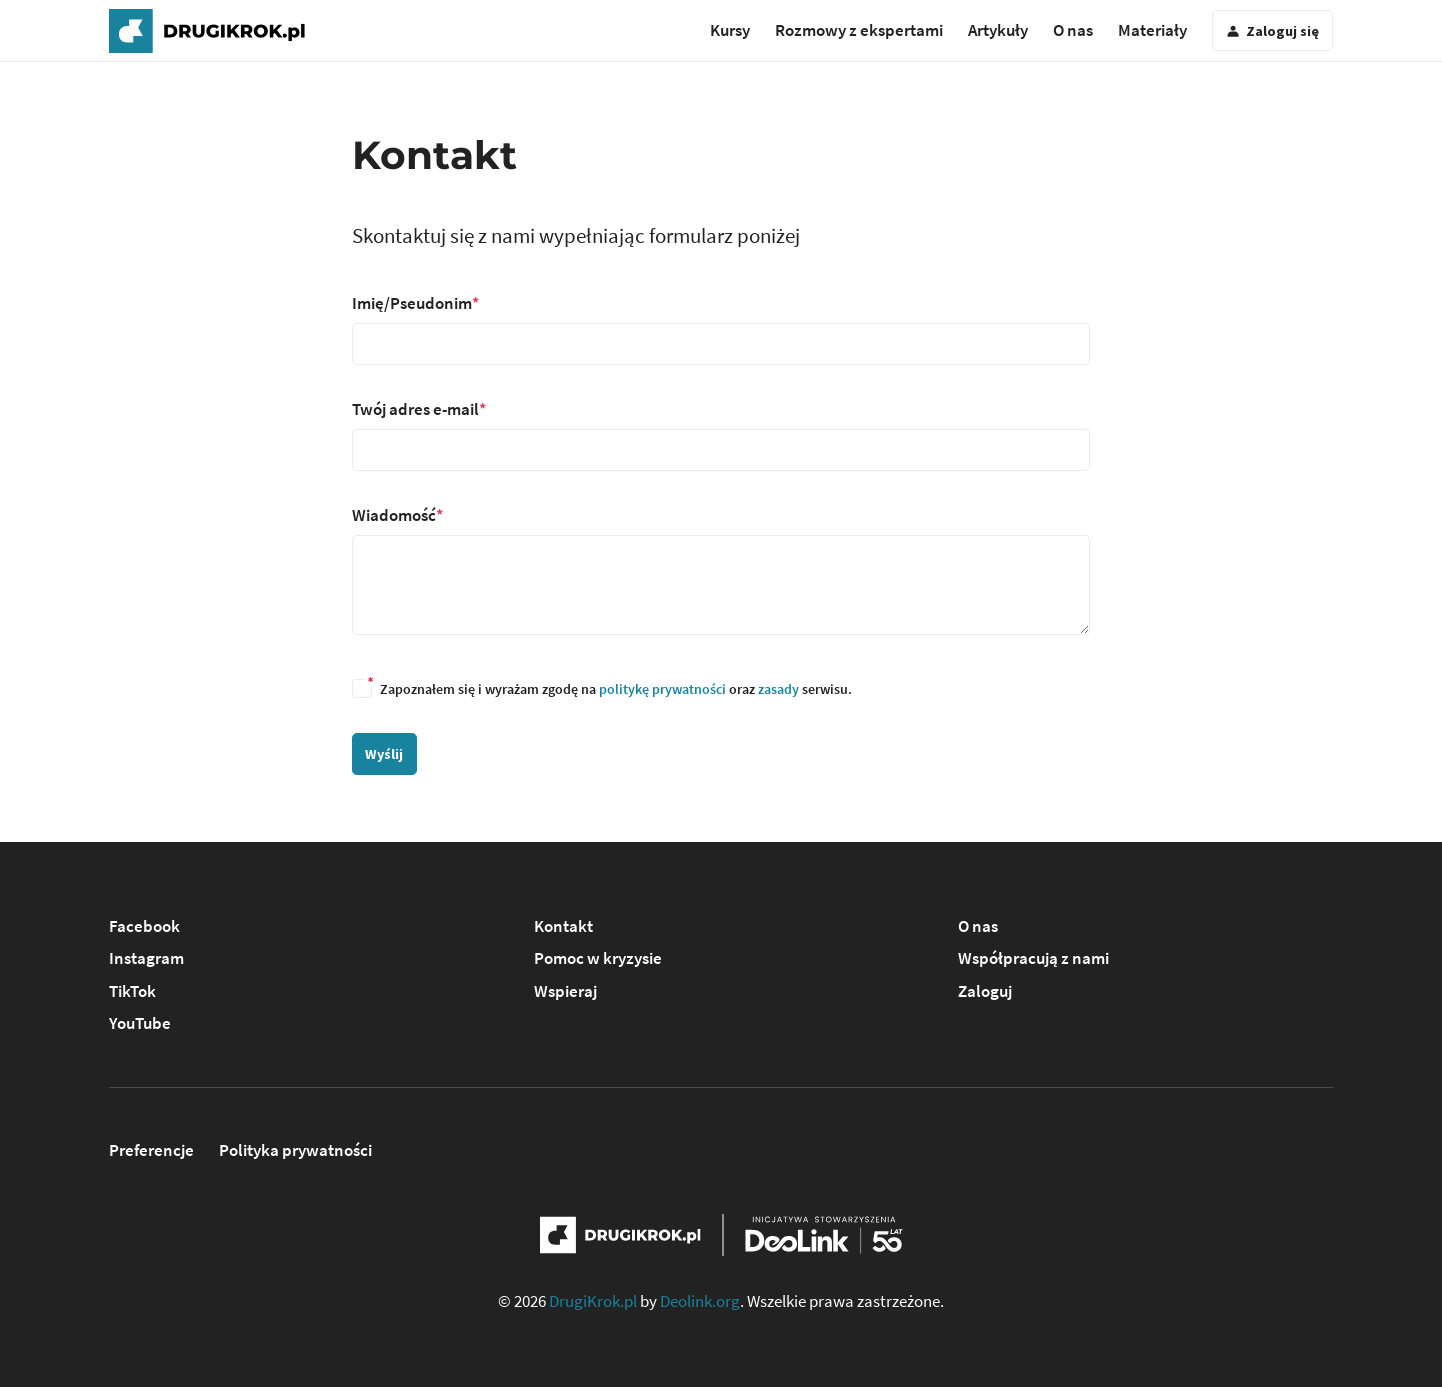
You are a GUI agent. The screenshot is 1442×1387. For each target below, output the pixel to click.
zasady (778, 689)
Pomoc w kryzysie (598, 958)
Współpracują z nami (1033, 958)
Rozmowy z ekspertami (859, 30)
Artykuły (998, 30)
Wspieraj (565, 991)
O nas (1073, 30)
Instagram (146, 958)
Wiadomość (394, 515)
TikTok (132, 991)
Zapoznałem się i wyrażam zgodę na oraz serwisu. (602, 689)
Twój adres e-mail (415, 409)
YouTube (140, 1023)
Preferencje (151, 1150)
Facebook (144, 926)
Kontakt (563, 926)
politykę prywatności (662, 689)
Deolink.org (700, 1301)
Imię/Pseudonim (412, 303)
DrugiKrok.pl (593, 1301)
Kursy (730, 30)
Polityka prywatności (295, 1150)
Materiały (1152, 30)
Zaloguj (985, 991)
